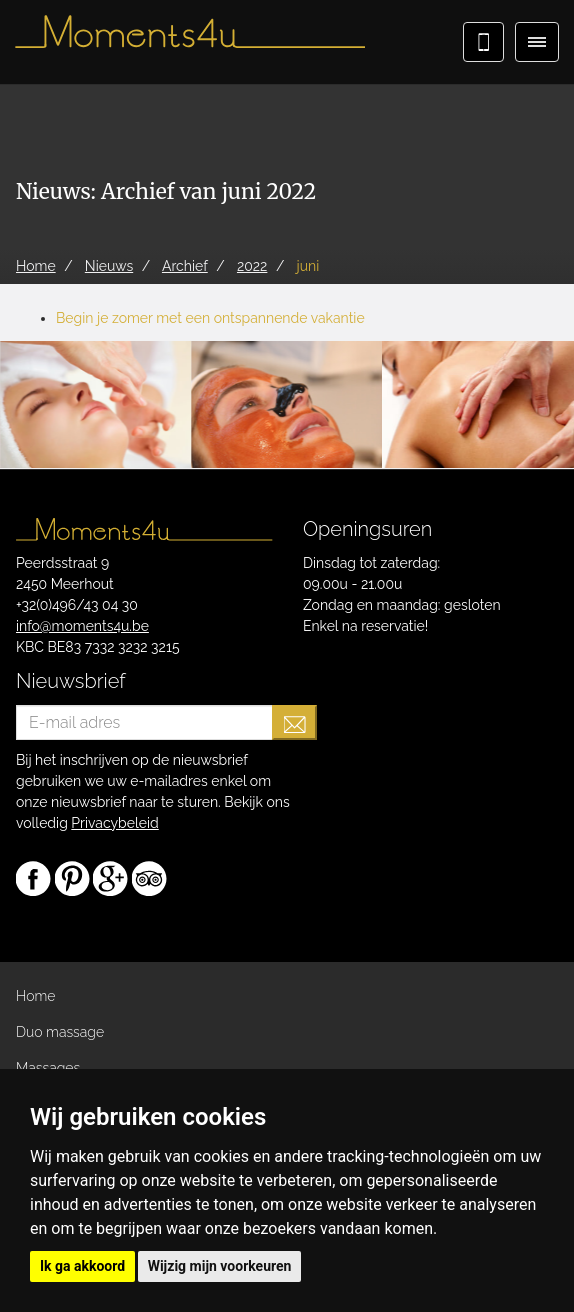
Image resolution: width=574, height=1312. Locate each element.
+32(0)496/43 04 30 (77, 605)
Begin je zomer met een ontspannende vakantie (210, 318)
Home (35, 996)
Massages (48, 1068)
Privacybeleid (114, 823)
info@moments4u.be (82, 626)
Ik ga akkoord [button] (82, 1266)
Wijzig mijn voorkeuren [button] (220, 1266)
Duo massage (60, 1032)
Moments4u (190, 40)
